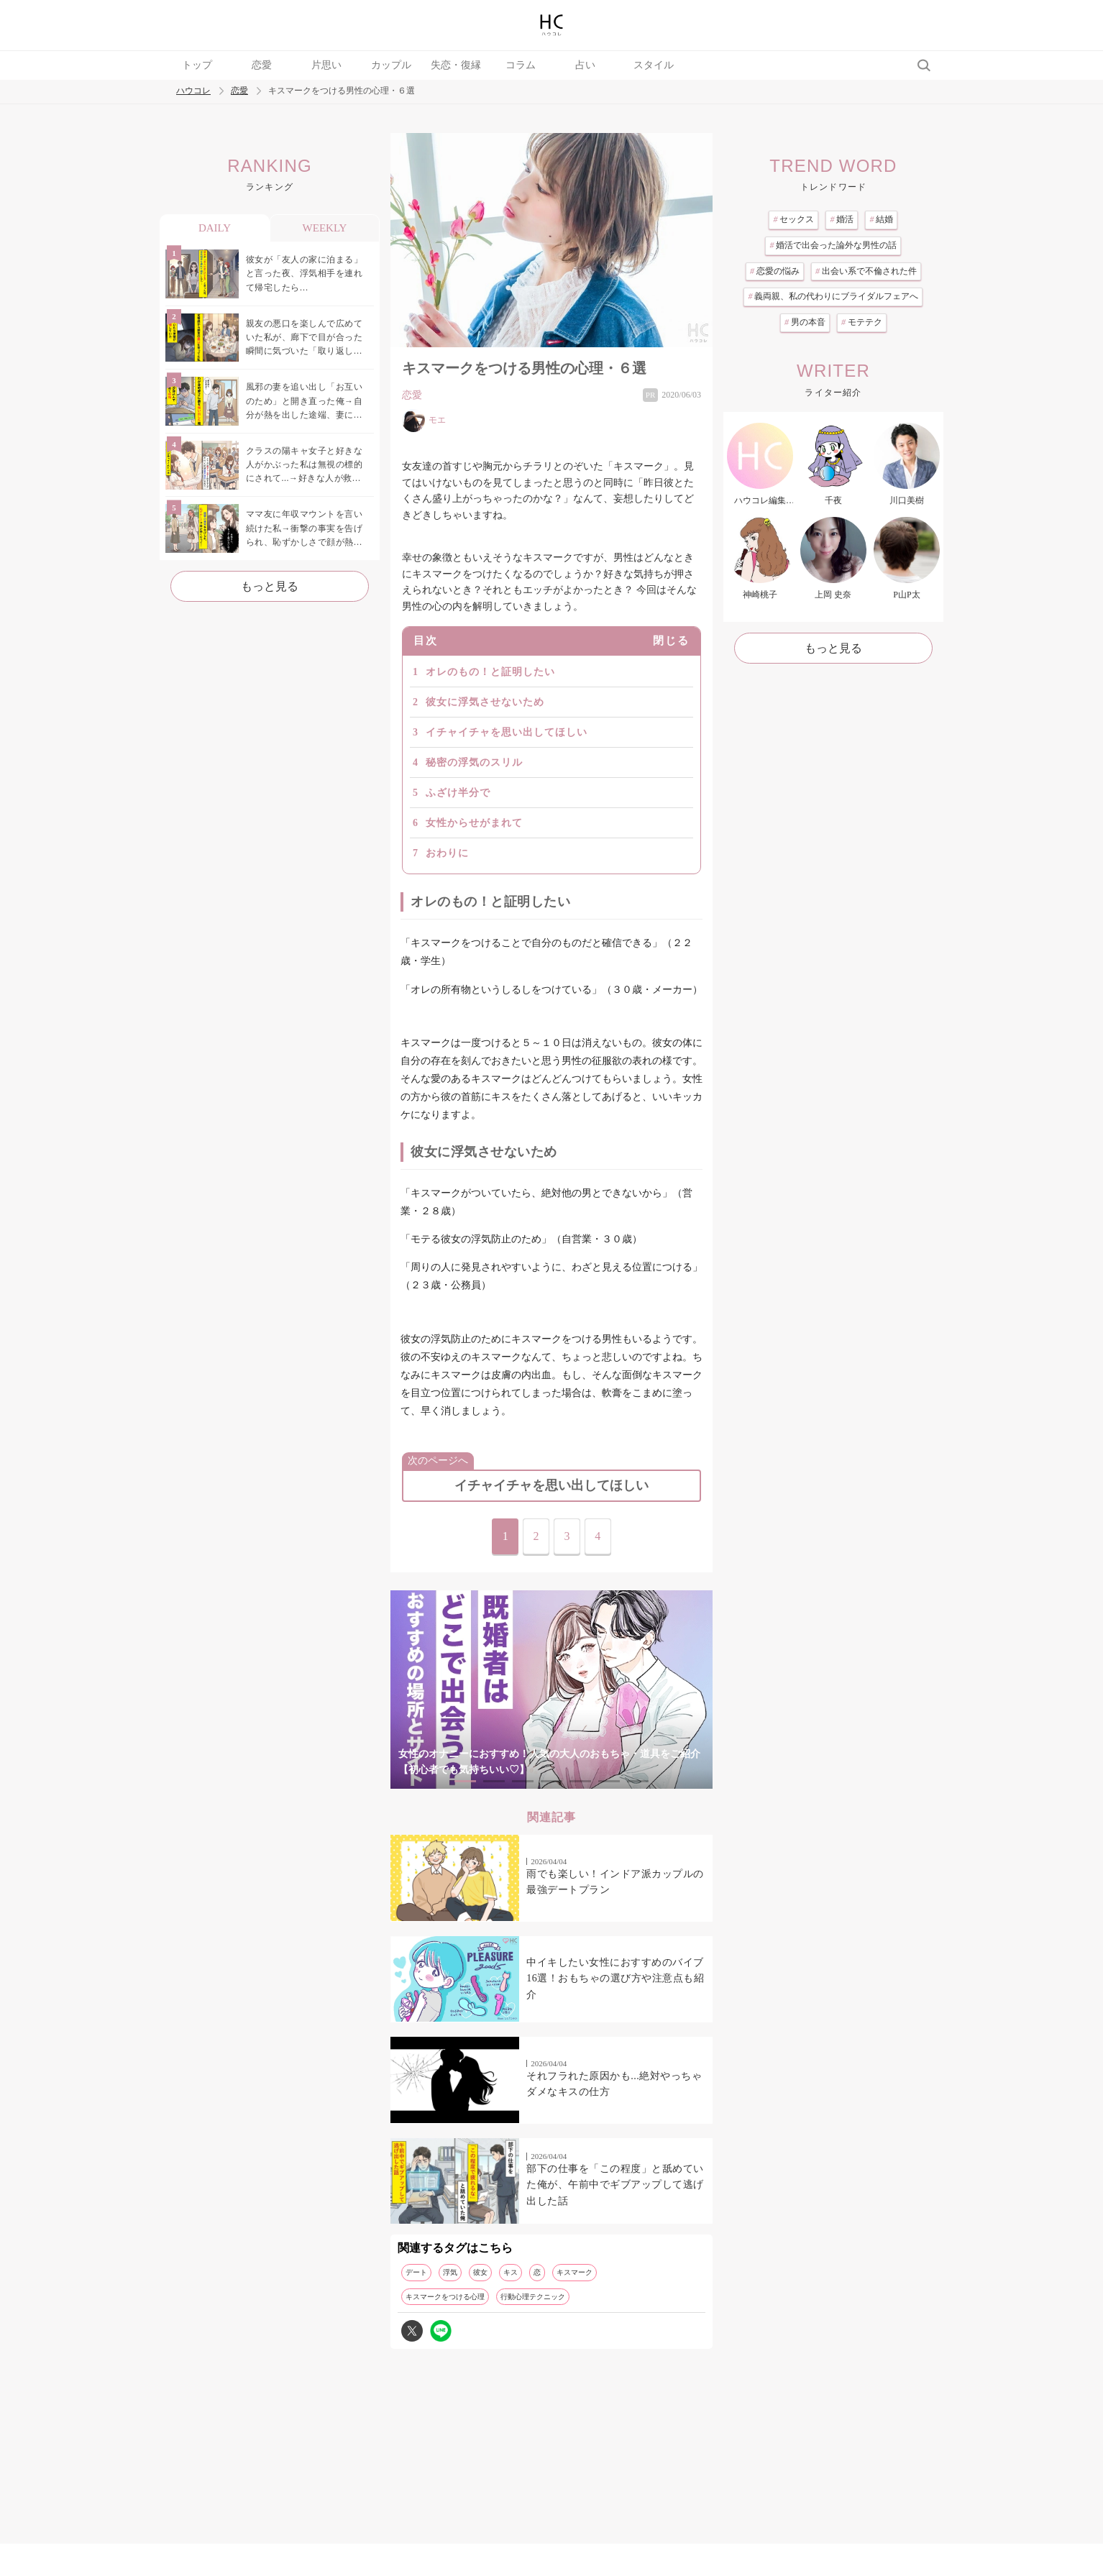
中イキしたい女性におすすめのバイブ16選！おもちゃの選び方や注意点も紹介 (615, 1978)
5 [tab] (580, 1781)
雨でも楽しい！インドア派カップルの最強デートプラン (615, 1882)
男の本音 (804, 322)
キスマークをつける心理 (445, 2297)
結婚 (881, 219)
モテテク (861, 322)
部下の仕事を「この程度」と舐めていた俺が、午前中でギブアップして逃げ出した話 (615, 2184)
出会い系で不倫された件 (866, 271)
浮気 (450, 2272)
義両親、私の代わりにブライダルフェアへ (833, 296)
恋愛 (262, 65)
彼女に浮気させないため (485, 702)
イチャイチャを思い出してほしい (506, 732)
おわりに (447, 853)
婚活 (841, 219)
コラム (520, 65)
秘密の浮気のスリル (474, 762)
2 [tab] (494, 1781)
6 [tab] (609, 1781)
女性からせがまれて (474, 822)
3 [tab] (523, 1781)
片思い (326, 65)
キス (510, 2272)
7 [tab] (638, 1781)
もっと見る (269, 586)
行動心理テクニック (532, 2297)
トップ (197, 65)
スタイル (653, 65)
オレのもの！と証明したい (490, 671)
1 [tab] (465, 1781)
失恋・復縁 (456, 65)
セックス (793, 219)
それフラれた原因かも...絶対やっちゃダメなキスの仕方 (614, 2084)
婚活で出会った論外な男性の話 (833, 245)
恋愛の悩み (775, 271)
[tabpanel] (551, 1689)
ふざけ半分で (458, 792)
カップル (391, 65)
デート (416, 2272)
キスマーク (574, 2272)
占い (585, 65)
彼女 (480, 2272)
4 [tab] (551, 1781)
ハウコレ (193, 91)
